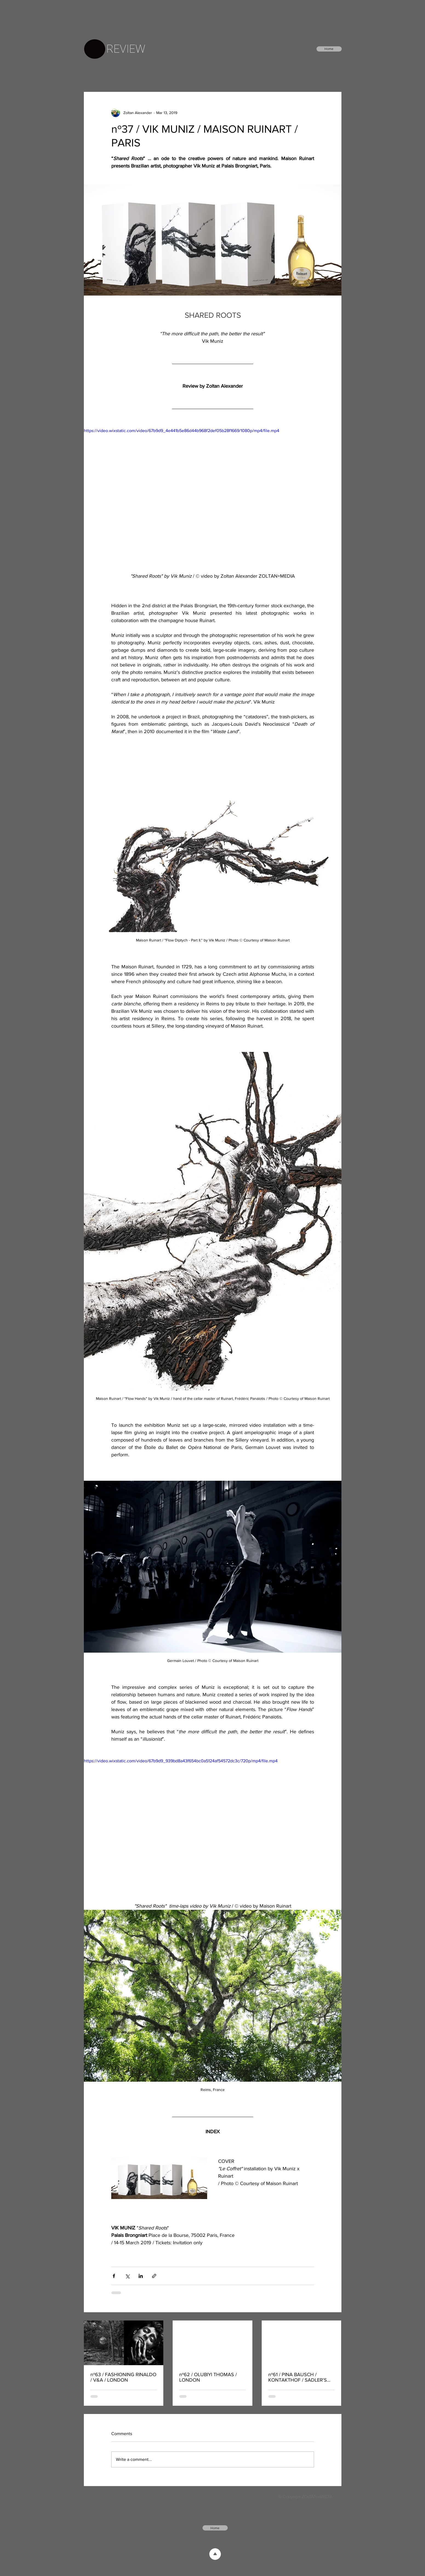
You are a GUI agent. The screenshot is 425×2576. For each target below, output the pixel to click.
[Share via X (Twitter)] (127, 2276)
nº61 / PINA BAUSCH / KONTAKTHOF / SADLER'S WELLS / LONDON (297, 2377)
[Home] (329, 49)
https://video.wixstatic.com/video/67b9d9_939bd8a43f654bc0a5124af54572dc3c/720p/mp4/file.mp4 (181, 1760)
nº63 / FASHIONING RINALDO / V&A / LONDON (123, 2377)
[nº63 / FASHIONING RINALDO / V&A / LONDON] (124, 2342)
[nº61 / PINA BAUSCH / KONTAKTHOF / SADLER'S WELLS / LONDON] (301, 2342)
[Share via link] (154, 2276)
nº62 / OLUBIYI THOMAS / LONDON (208, 2377)
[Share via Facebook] (113, 2276)
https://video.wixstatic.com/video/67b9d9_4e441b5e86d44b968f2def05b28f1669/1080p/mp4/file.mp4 (181, 430)
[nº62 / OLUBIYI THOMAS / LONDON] (212, 2342)
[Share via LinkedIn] (140, 2276)
